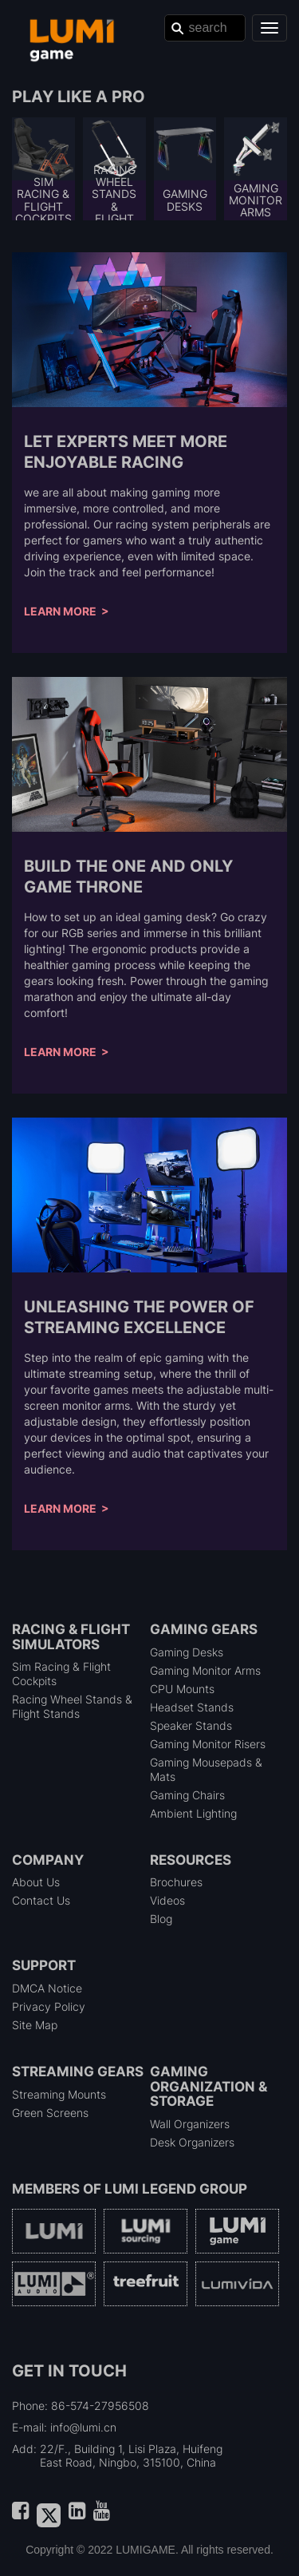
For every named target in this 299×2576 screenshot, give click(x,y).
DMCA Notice (47, 1988)
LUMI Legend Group (175, 2189)
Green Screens (50, 2112)
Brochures (176, 1882)
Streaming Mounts (59, 2094)
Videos (167, 1900)
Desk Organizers (192, 2142)
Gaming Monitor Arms (205, 1670)
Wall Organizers (190, 2124)
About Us (36, 1882)
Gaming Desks (186, 1652)
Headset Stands (192, 1707)
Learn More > (66, 611)
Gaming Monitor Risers (208, 1744)
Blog (161, 1918)
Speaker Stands (191, 1725)
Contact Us (41, 1900)
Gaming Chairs (187, 1795)
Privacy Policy (48, 2006)
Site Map (34, 2025)
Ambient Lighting (193, 1813)
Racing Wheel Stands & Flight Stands (72, 1706)
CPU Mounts (182, 1689)
